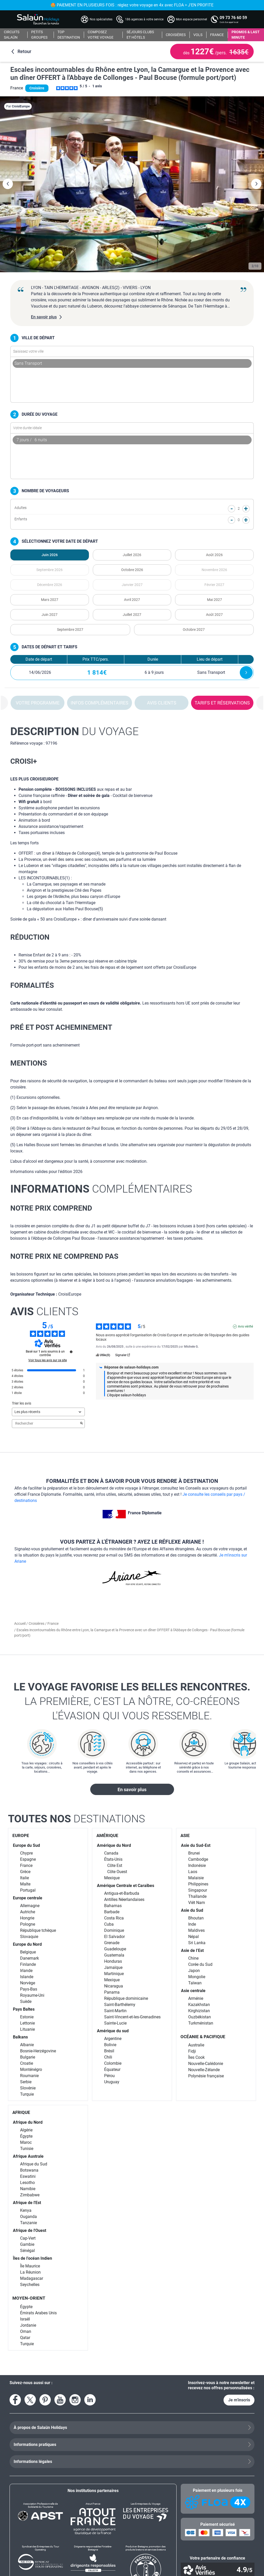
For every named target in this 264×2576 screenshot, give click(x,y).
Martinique (114, 1973)
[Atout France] (93, 2518)
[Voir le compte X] (30, 2399)
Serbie (25, 2081)
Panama (112, 1992)
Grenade (111, 1942)
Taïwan (195, 1982)
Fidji (192, 2051)
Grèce (25, 1871)
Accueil (20, 1623)
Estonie (27, 2016)
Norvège (27, 1982)
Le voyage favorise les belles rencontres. (132, 1702)
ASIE (185, 1835)
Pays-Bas (28, 1989)
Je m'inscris (239, 2400)
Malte (25, 1884)
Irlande (26, 1970)
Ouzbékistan (199, 2016)
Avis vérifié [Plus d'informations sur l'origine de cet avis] (245, 1326)
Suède (25, 2001)
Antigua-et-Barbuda (121, 1893)
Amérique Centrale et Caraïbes (125, 1885)
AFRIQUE (21, 2112)
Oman (25, 2331)
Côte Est (114, 1865)
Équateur (112, 2069)
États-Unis (113, 1859)
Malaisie (196, 1877)
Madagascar (31, 2278)
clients (44, 1311)
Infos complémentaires (99, 702)
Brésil (109, 2050)
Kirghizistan (199, 2010)
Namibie (27, 2188)
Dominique (114, 1930)
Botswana (29, 2170)
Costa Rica (114, 1918)
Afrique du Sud (33, 2164)
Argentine (112, 2038)
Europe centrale (27, 1897)
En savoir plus (132, 1789)
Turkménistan (200, 2023)
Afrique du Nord (28, 2122)
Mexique (112, 1877)
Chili (108, 2057)
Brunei (194, 1853)
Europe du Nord (27, 1944)
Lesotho (27, 2182)
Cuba (109, 1924)
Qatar (25, 2337)
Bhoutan (196, 1918)
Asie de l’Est (192, 1950)
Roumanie (29, 2075)
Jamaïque (113, 1967)
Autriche (27, 1911)
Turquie (27, 2094)
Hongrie (27, 1918)
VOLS (197, 35)
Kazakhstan (199, 2004)
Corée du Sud (200, 1964)
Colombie (112, 2063)
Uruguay (111, 2081)
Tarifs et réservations (222, 702)
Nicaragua (113, 1986)
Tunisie (26, 2148)
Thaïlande (197, 1896)
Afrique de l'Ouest (29, 2230)
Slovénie (28, 2088)
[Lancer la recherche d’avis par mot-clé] (81, 1423)
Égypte (26, 2136)
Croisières (37, 1623)
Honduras (113, 1961)
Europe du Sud (26, 1845)
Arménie (195, 1998)
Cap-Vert (28, 2238)
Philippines (198, 1884)
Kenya (25, 2210)
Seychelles (29, 2284)
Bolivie (110, 2044)
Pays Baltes (24, 2009)
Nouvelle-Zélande (204, 2069)
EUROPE (20, 1835)
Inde (192, 1924)
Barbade (111, 1911)
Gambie (27, 2244)
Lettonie (27, 2023)
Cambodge (198, 1859)
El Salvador (114, 1936)
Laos (192, 1871)
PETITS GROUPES (39, 34)
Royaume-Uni (32, 1995)
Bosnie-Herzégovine (38, 2050)
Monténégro (31, 2069)
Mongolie (196, 1976)
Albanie (27, 2044)
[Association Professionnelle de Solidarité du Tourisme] (40, 2518)
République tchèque (38, 1930)
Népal (193, 1936)
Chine (193, 1958)
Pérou (109, 2075)
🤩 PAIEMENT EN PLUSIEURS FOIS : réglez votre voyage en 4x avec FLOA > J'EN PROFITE (132, 5)
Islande (26, 1976)
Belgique (28, 1952)
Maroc (26, 2142)
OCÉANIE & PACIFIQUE (202, 2036)
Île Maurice (30, 2266)
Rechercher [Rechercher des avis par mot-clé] (45, 1423)
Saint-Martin (115, 2010)
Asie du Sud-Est (195, 1845)
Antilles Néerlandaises (124, 1899)
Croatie (26, 2063)
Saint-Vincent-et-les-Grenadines (132, 2016)
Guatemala (114, 1955)
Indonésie (197, 1865)
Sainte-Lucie (115, 2023)
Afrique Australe (28, 2156)
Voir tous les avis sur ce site (47, 1360)
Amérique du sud (113, 2030)
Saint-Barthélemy (119, 2004)
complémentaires (101, 1189)
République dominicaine (126, 1998)
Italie (24, 1877)
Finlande (28, 1964)
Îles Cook (196, 2057)
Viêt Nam (196, 1902)
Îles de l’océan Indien (32, 2258)
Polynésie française (206, 2075)
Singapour (197, 1890)
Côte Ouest (117, 1871)
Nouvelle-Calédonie (205, 2063)
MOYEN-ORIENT (28, 2298)
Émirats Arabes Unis (38, 2312)
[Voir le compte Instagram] (75, 2399)
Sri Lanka (196, 1942)
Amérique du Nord (114, 1845)
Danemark (29, 1958)
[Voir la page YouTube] (60, 2399)
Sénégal (27, 2250)
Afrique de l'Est (27, 2202)
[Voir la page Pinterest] (45, 2399)
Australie (196, 2045)
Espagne (28, 1859)
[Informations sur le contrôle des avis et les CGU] (71, 1352)
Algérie (26, 2130)
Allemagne (29, 1905)
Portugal (28, 1890)
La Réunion (30, 2272)
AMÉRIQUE (107, 1835)
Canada (111, 1853)
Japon (194, 1970)
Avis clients (161, 702)
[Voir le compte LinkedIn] (90, 2399)
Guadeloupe (115, 1948)
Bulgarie (27, 2057)
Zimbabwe (29, 2194)
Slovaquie (29, 1936)
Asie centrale (193, 1990)
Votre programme (38, 702)
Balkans (20, 2037)
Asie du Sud (192, 1910)
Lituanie (27, 2029)
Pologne (27, 1924)
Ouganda (28, 2216)
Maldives (196, 1930)
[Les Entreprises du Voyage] (145, 2518)
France (53, 1623)
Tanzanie (28, 2222)
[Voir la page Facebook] (15, 2399)
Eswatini (28, 2176)
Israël (25, 2319)
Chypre (26, 1853)
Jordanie (28, 2325)
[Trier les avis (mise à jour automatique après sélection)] (48, 1412)
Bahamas (113, 1905)
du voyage (74, 731)
